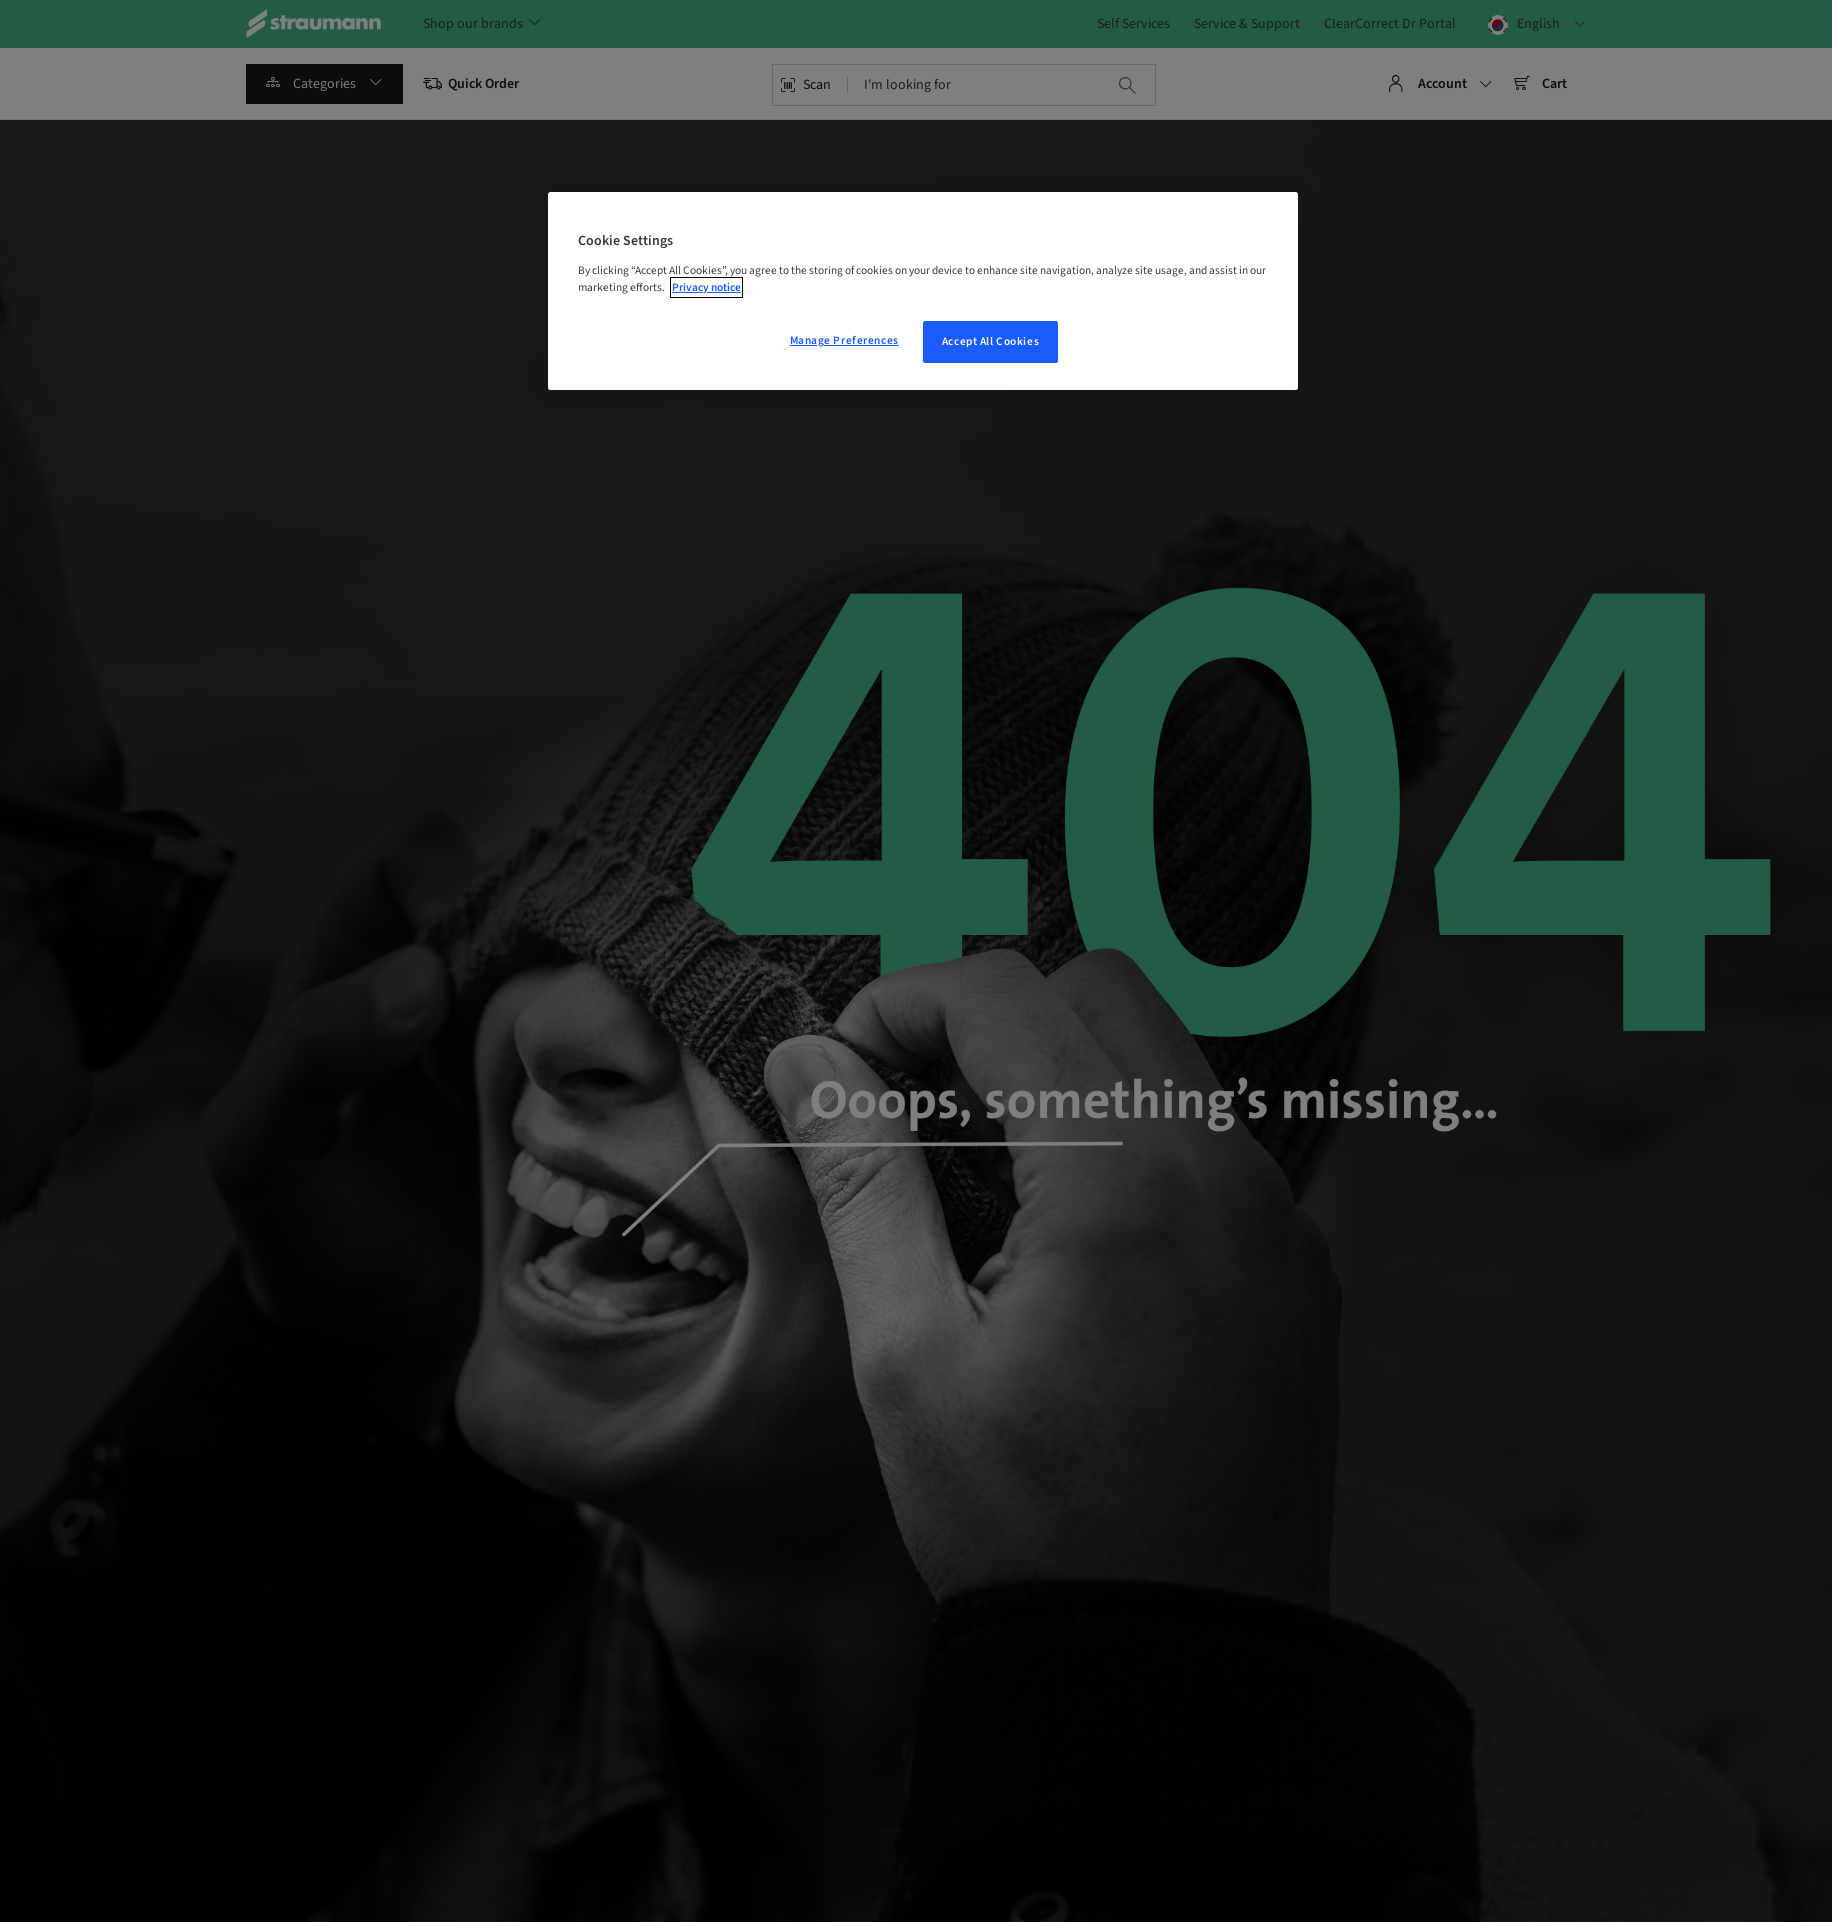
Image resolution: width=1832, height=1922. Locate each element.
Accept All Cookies (990, 341)
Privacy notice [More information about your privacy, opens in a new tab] (706, 287)
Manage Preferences (844, 340)
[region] (923, 291)
